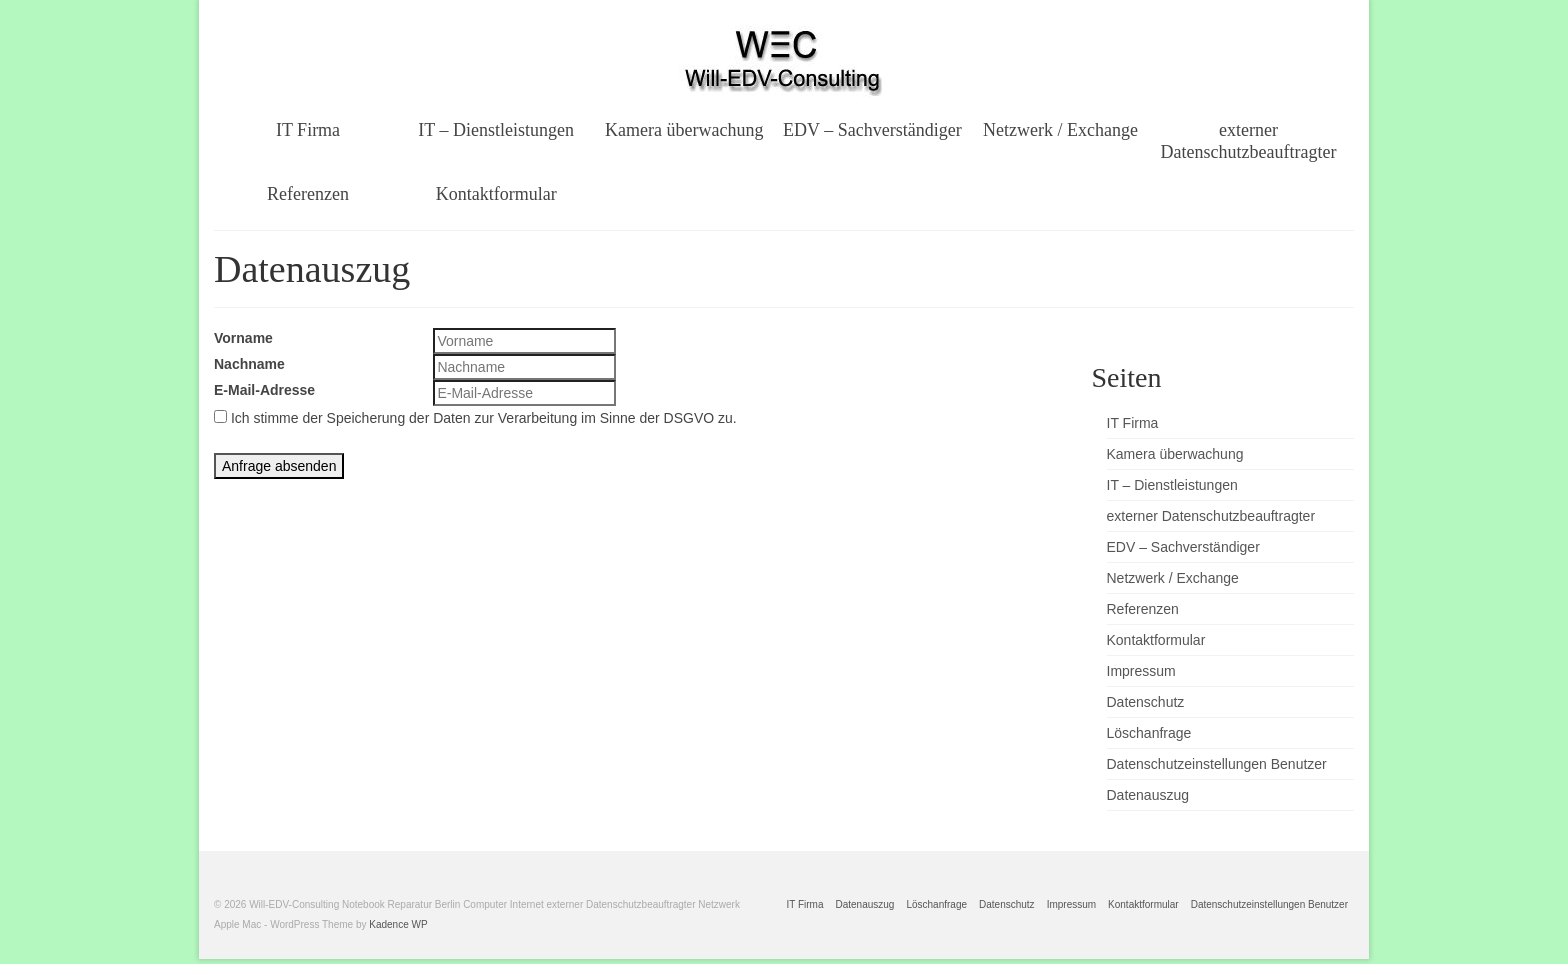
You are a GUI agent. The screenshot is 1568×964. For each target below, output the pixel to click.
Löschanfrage (1149, 733)
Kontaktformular (1156, 640)
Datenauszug (1148, 795)
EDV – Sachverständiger (1183, 547)
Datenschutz (1146, 702)
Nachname (249, 364)
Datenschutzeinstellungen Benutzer (1217, 764)
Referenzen (1143, 609)
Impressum (1141, 671)
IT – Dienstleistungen (1172, 485)
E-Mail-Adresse (264, 390)
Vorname (243, 338)
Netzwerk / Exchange (1173, 578)
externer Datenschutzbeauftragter (1211, 516)
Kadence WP (398, 924)
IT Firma (1133, 423)
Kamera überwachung (1175, 454)
